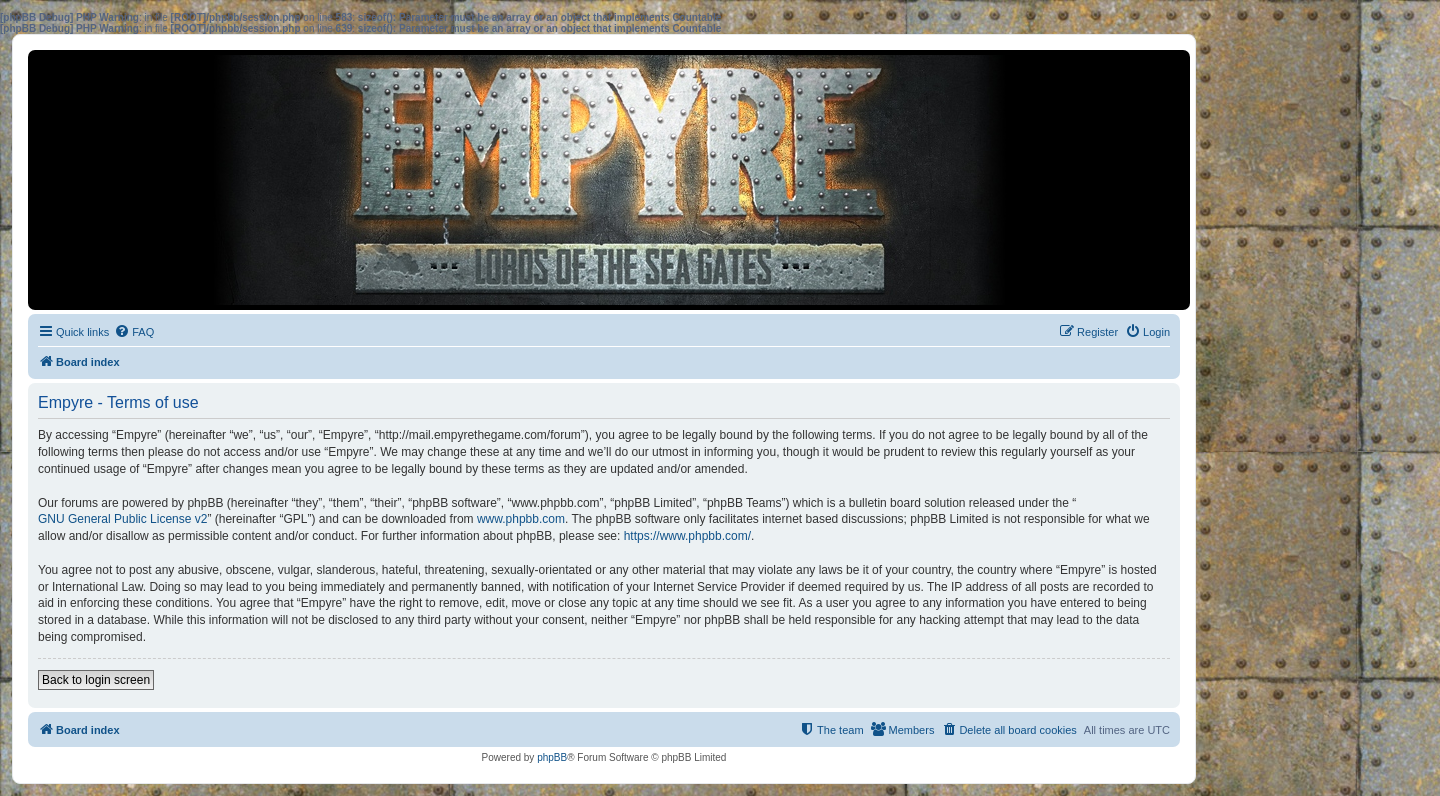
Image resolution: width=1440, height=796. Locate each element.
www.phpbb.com (521, 519)
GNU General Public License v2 (122, 519)
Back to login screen (96, 680)
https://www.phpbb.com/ (687, 536)
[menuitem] (134, 332)
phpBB (552, 757)
